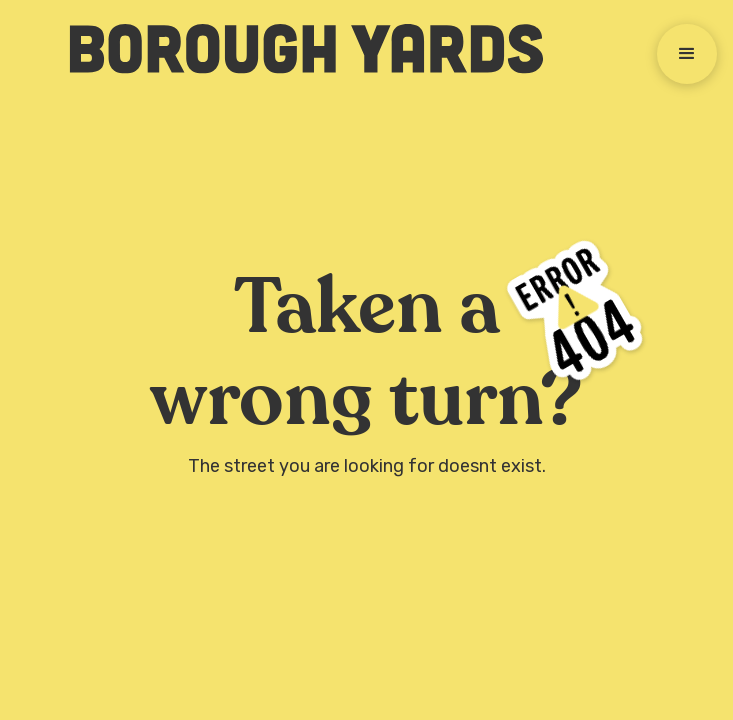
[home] (296, 49)
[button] (687, 54)
